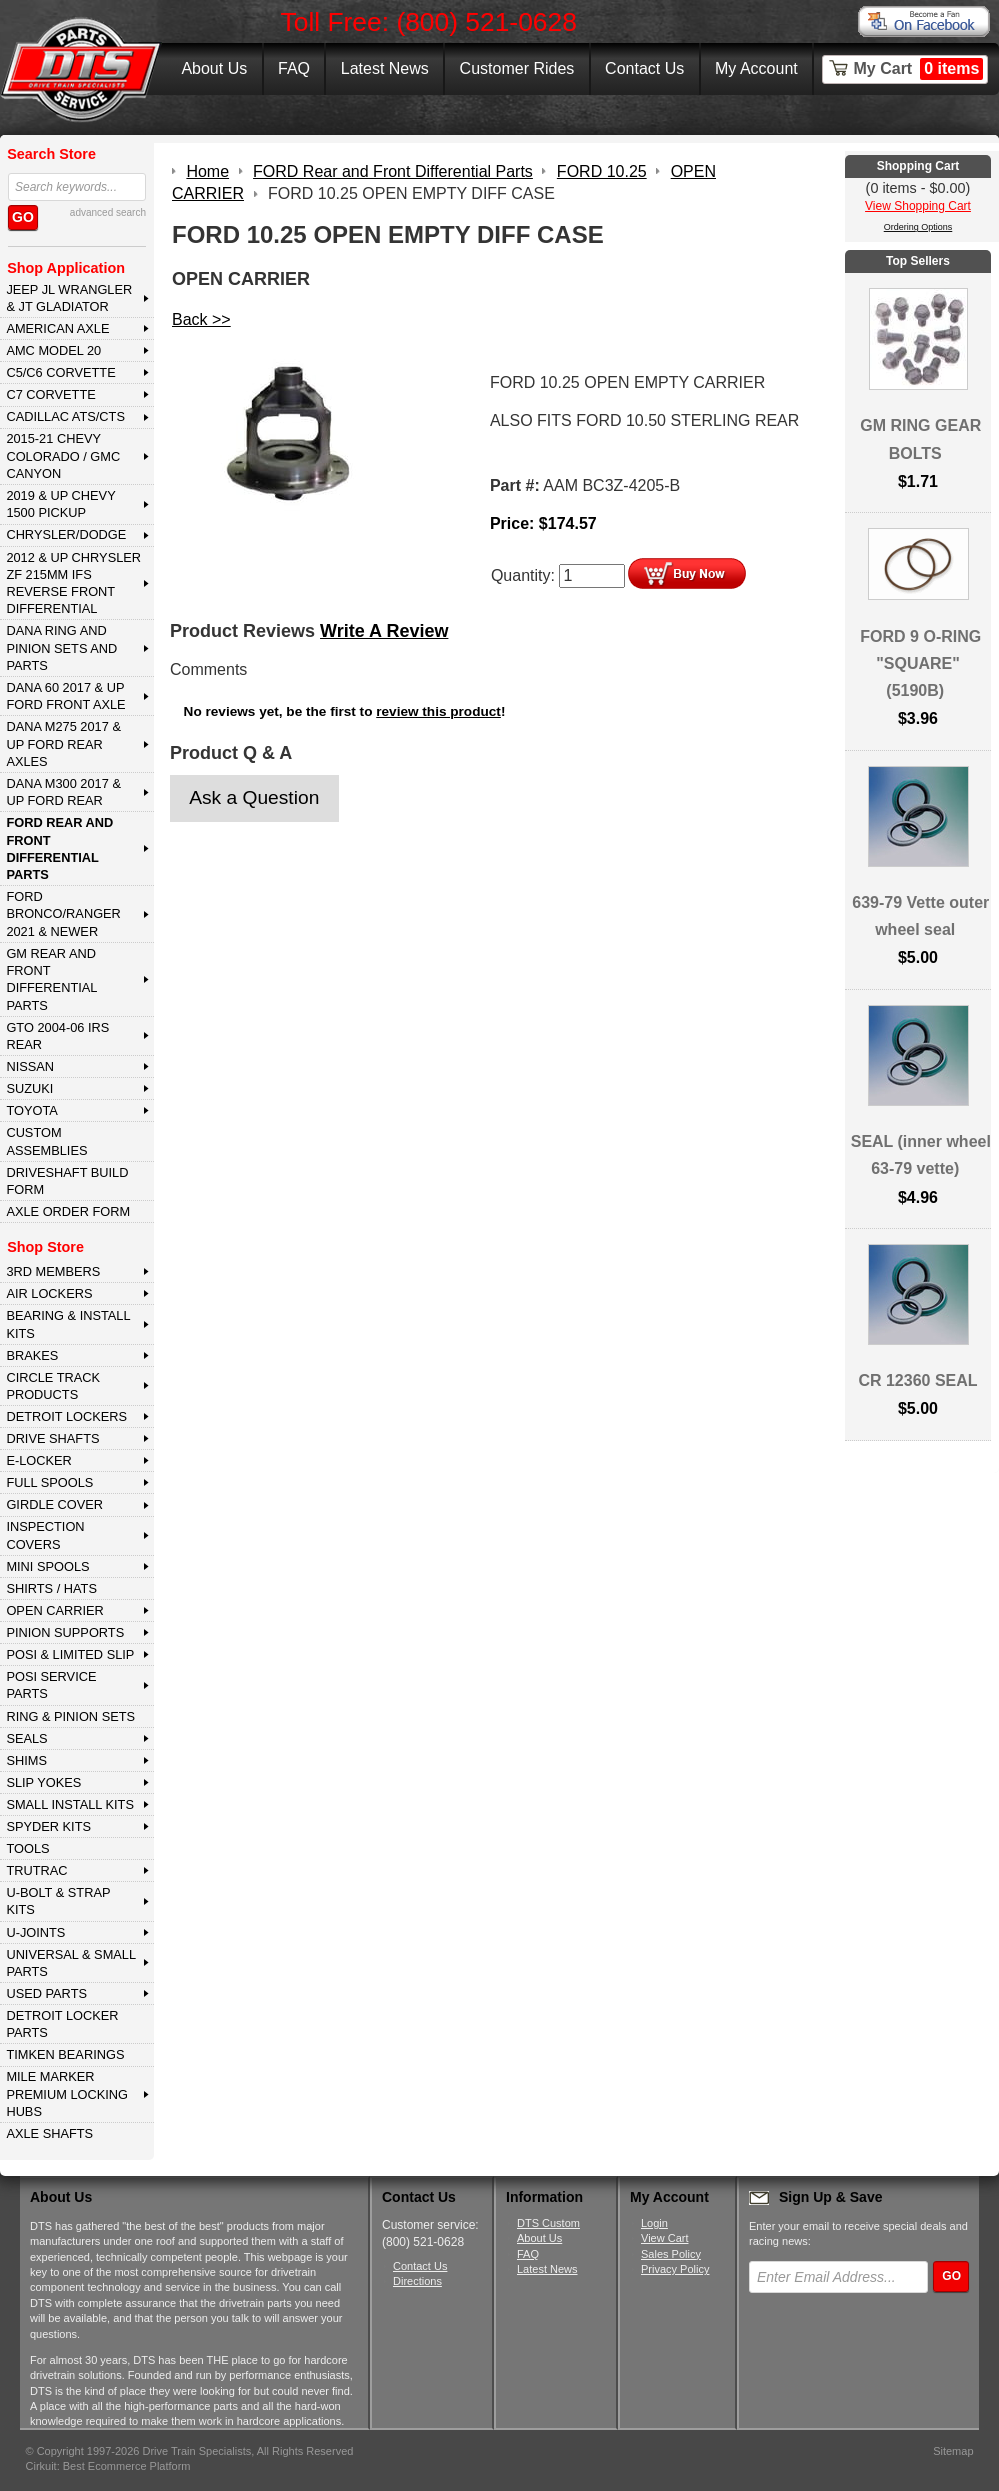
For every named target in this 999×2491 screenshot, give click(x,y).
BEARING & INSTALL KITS (68, 1324)
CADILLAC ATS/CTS (65, 416)
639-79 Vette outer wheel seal (920, 916)
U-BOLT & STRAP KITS (58, 1901)
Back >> (201, 319)
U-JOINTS (35, 1932)
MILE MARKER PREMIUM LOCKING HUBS (67, 2094)
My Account (756, 68)
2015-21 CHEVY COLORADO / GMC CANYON (63, 456)
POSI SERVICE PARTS (51, 1685)
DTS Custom (548, 2223)
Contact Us (644, 68)
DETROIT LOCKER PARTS (62, 2024)
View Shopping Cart (918, 206)
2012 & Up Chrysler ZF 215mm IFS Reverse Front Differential (73, 583)
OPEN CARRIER (54, 1610)
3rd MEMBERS (53, 1271)
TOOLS (27, 1848)
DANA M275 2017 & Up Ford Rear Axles (63, 744)
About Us (214, 68)
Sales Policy (671, 2254)
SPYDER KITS (48, 1826)
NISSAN (30, 1066)
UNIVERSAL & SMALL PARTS (71, 1963)
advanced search (108, 212)
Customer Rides (517, 68)
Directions (417, 2281)
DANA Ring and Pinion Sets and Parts (61, 648)
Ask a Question (254, 797)
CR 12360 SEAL (917, 1380)
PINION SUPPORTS (65, 1632)
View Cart (664, 2238)
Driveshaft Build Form (67, 1181)
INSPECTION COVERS (45, 1535)
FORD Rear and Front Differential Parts (59, 848)
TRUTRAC (36, 1870)
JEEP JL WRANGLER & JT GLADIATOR (69, 298)
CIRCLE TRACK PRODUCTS (53, 1386)
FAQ (294, 68)
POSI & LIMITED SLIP (70, 1654)
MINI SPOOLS (47, 1566)
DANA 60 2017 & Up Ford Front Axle (65, 696)
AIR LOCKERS (49, 1293)
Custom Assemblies (46, 1141)
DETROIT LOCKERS (66, 1416)
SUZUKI (29, 1088)
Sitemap (953, 2451)
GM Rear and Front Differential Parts (51, 979)
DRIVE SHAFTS (52, 1438)
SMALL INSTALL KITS (70, 1804)
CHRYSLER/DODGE (66, 534)
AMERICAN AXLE (57, 328)
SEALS (26, 1738)
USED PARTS (46, 1993)
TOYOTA (31, 1110)
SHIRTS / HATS (51, 1588)
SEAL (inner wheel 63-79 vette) (921, 1155)
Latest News (385, 68)
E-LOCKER (38, 1460)
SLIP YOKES (43, 1782)
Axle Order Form (68, 1211)
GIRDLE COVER (54, 1504)
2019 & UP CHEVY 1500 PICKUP (60, 504)
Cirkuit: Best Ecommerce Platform (108, 2466)
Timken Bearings (65, 2054)
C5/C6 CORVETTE (60, 372)
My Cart (919, 69)
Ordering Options (918, 227)
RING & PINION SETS (70, 1716)
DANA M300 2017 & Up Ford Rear (63, 792)
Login (654, 2223)
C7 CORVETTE (50, 394)
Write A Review (384, 631)
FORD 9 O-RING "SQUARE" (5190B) (920, 663)
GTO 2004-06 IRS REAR (57, 1036)
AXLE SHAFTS (49, 2133)
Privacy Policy (675, 2269)
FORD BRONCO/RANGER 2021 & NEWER (63, 914)
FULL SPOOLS (49, 1482)
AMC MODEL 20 (53, 350)
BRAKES (32, 1355)
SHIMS (26, 1760)
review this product (438, 711)
